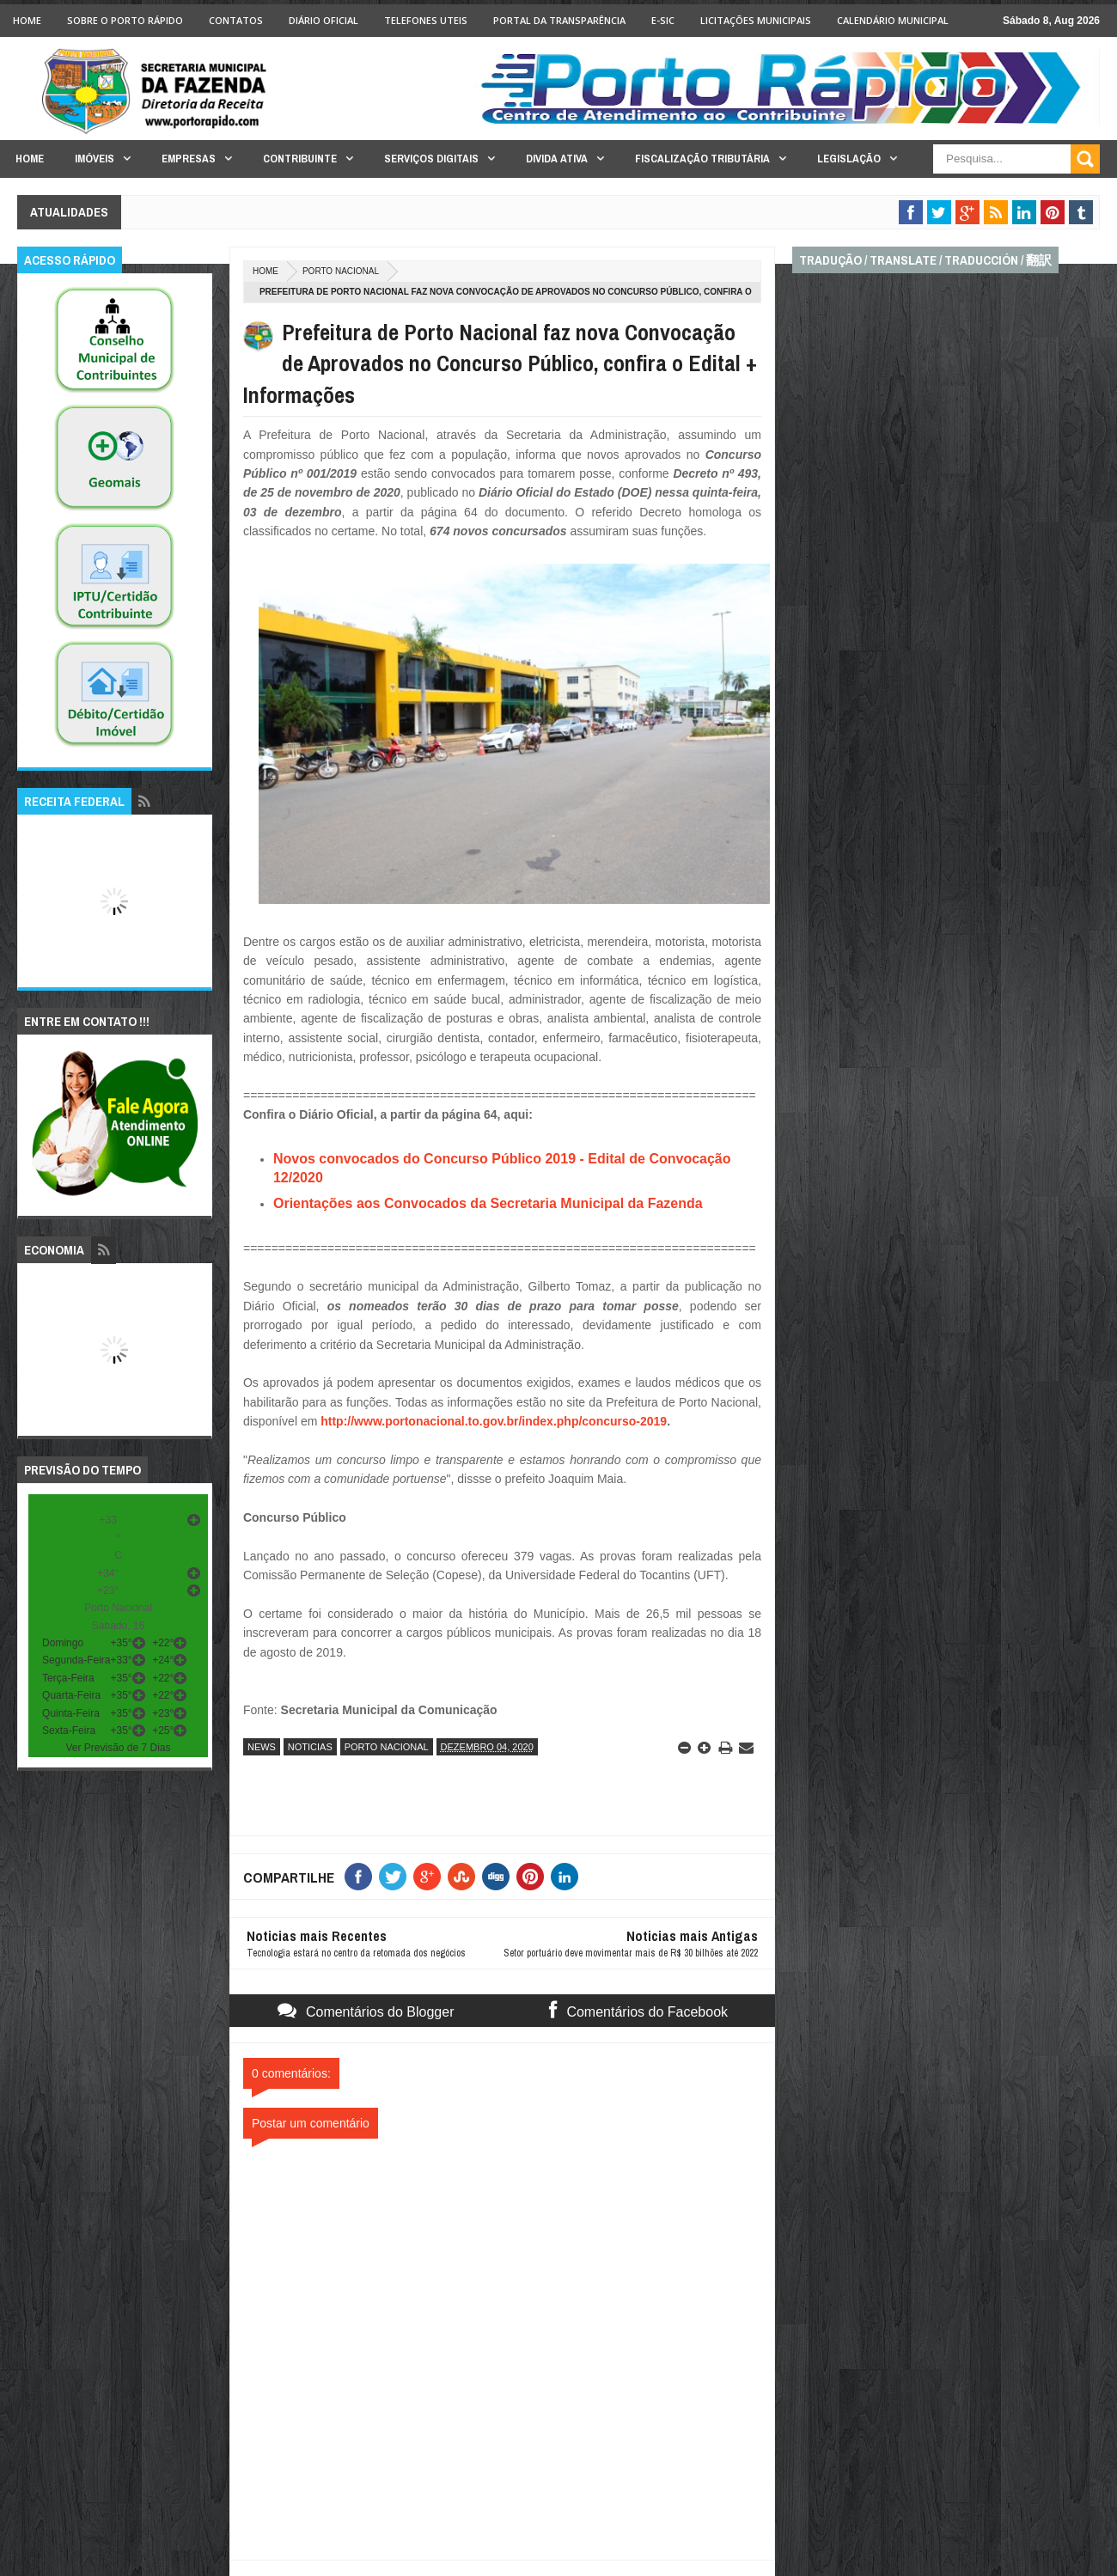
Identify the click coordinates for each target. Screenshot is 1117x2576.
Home (27, 20)
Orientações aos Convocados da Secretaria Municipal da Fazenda (489, 1203)
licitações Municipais (755, 20)
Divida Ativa (557, 158)
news (261, 1747)
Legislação (849, 158)
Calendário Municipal (893, 20)
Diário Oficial (323, 20)
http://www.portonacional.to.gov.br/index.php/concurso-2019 (493, 1421)
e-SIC (662, 20)
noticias (310, 1747)
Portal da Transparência (559, 20)
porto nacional (340, 271)
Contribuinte (300, 158)
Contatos (236, 20)
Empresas (189, 158)
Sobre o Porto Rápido (125, 20)
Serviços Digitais (431, 158)
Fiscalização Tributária (702, 158)
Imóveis (94, 158)
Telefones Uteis (425, 20)
